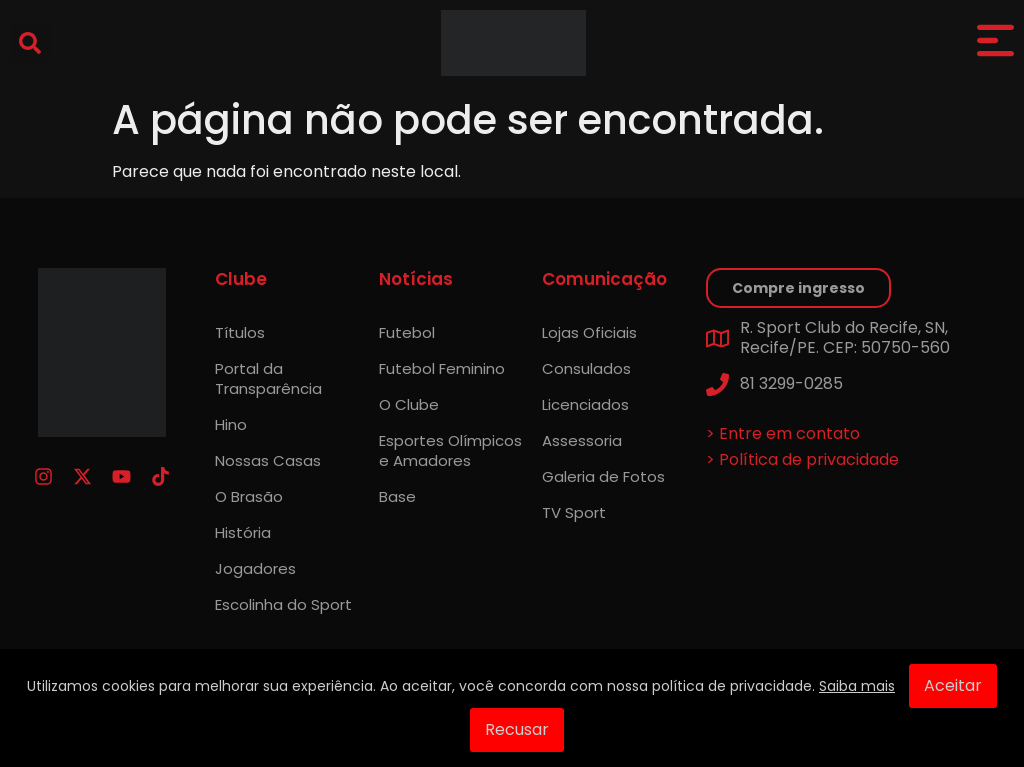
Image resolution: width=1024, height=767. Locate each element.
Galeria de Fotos (603, 476)
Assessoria (582, 440)
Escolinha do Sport (283, 604)
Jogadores (255, 568)
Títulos (240, 332)
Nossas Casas (268, 460)
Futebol (407, 332)
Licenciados (585, 404)
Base (397, 496)
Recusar (517, 729)
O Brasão (249, 496)
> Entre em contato (783, 433)
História (243, 532)
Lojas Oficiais (589, 332)
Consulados (586, 368)
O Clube (409, 404)
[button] (30, 43)
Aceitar (953, 685)
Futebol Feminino (442, 368)
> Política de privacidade (802, 459)
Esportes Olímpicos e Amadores (450, 450)
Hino (231, 424)
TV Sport (574, 512)
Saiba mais (857, 686)
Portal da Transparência (268, 378)
